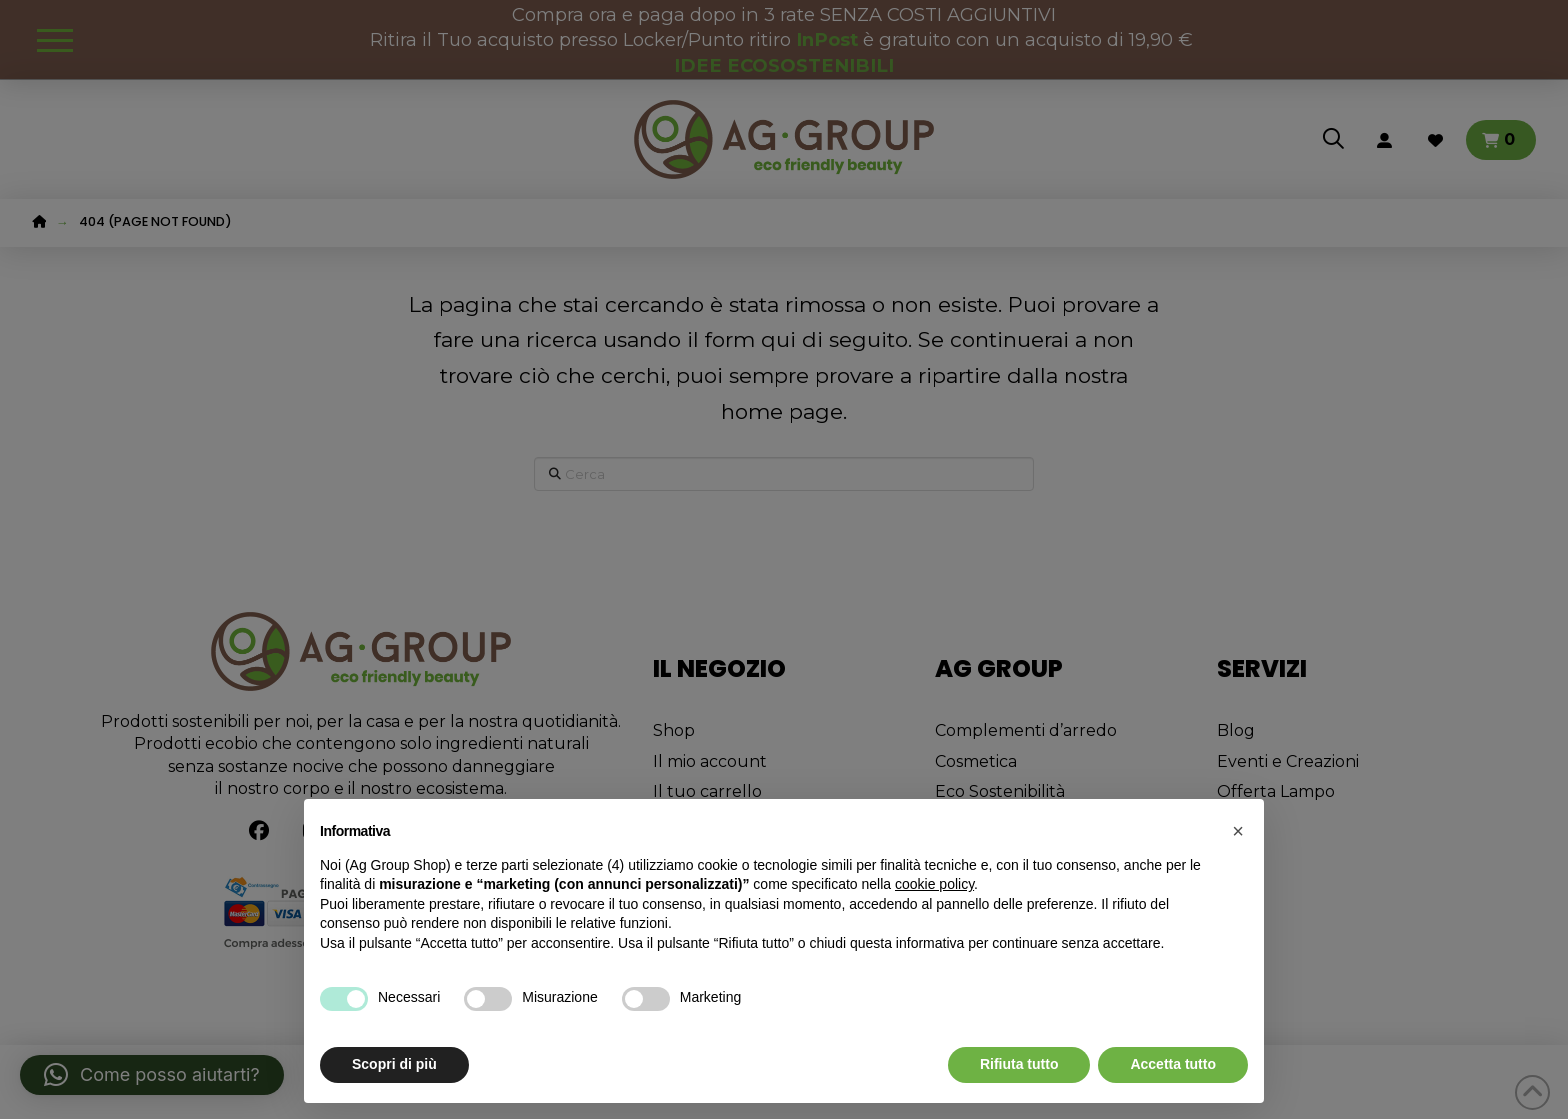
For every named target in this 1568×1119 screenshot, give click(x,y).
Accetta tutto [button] (1173, 1064)
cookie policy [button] (934, 884)
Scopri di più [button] (394, 1064)
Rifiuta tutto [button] (1019, 1064)
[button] (1238, 831)
